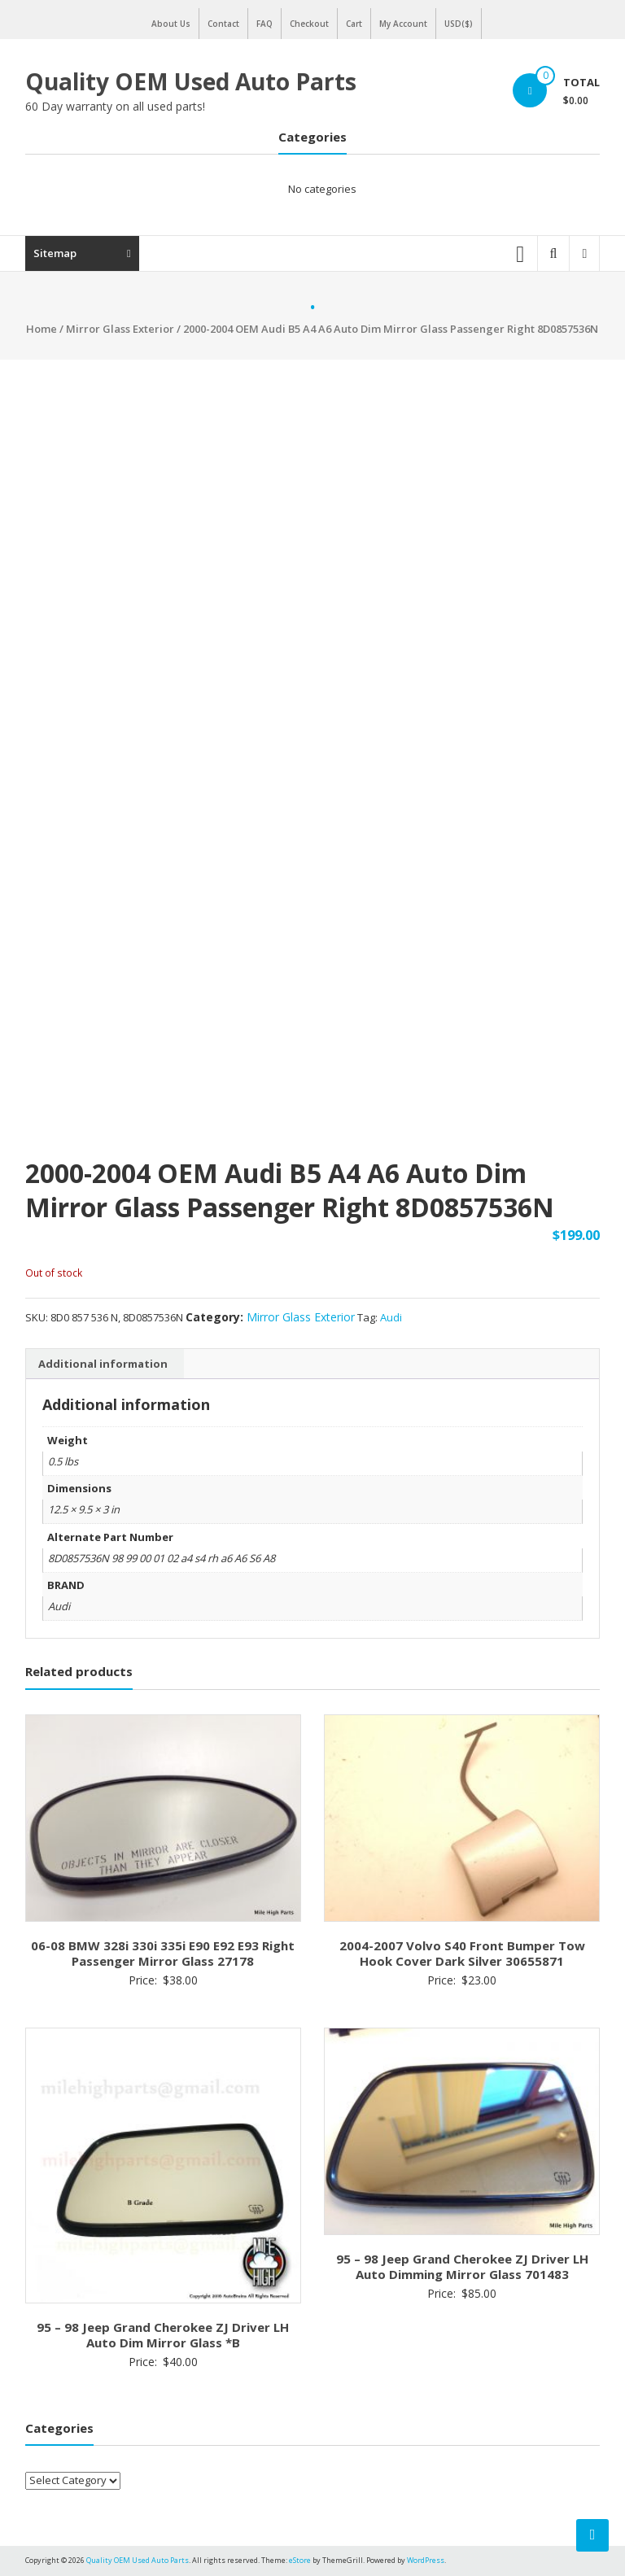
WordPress (425, 2560)
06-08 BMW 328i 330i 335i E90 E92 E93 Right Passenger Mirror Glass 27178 (163, 1953)
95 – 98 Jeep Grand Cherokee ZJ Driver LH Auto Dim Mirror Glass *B (163, 2335)
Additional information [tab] (103, 1363)
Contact (223, 23)
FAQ (264, 23)
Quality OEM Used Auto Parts (190, 81)
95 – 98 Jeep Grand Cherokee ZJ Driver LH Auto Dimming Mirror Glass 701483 (462, 2267)
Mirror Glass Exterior (120, 328)
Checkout (309, 23)
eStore (300, 2560)
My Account (403, 23)
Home (41, 328)
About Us (170, 23)
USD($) (458, 23)
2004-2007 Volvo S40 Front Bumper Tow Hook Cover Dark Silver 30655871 (462, 1953)
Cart (354, 23)
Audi (391, 1317)
